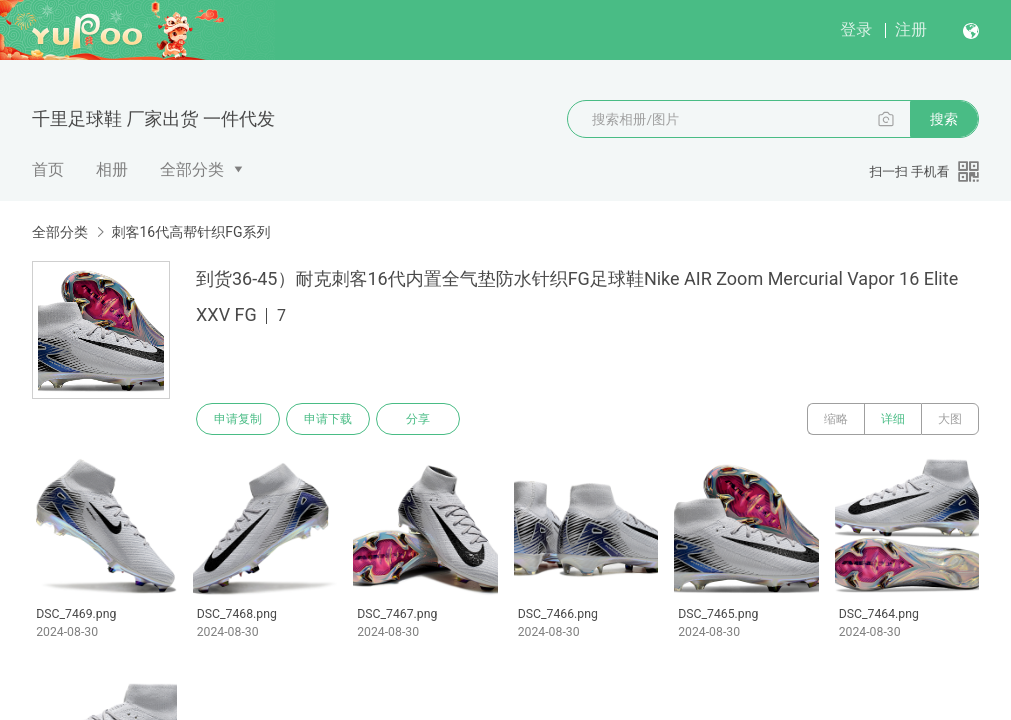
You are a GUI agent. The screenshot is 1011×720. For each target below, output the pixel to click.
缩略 (836, 419)
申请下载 (328, 419)
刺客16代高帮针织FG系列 (190, 232)
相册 (112, 169)
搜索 (944, 119)
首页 (48, 169)
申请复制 (238, 419)
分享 (418, 419)
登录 (856, 29)
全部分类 (192, 169)
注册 (911, 29)
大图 (950, 419)
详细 (893, 419)
